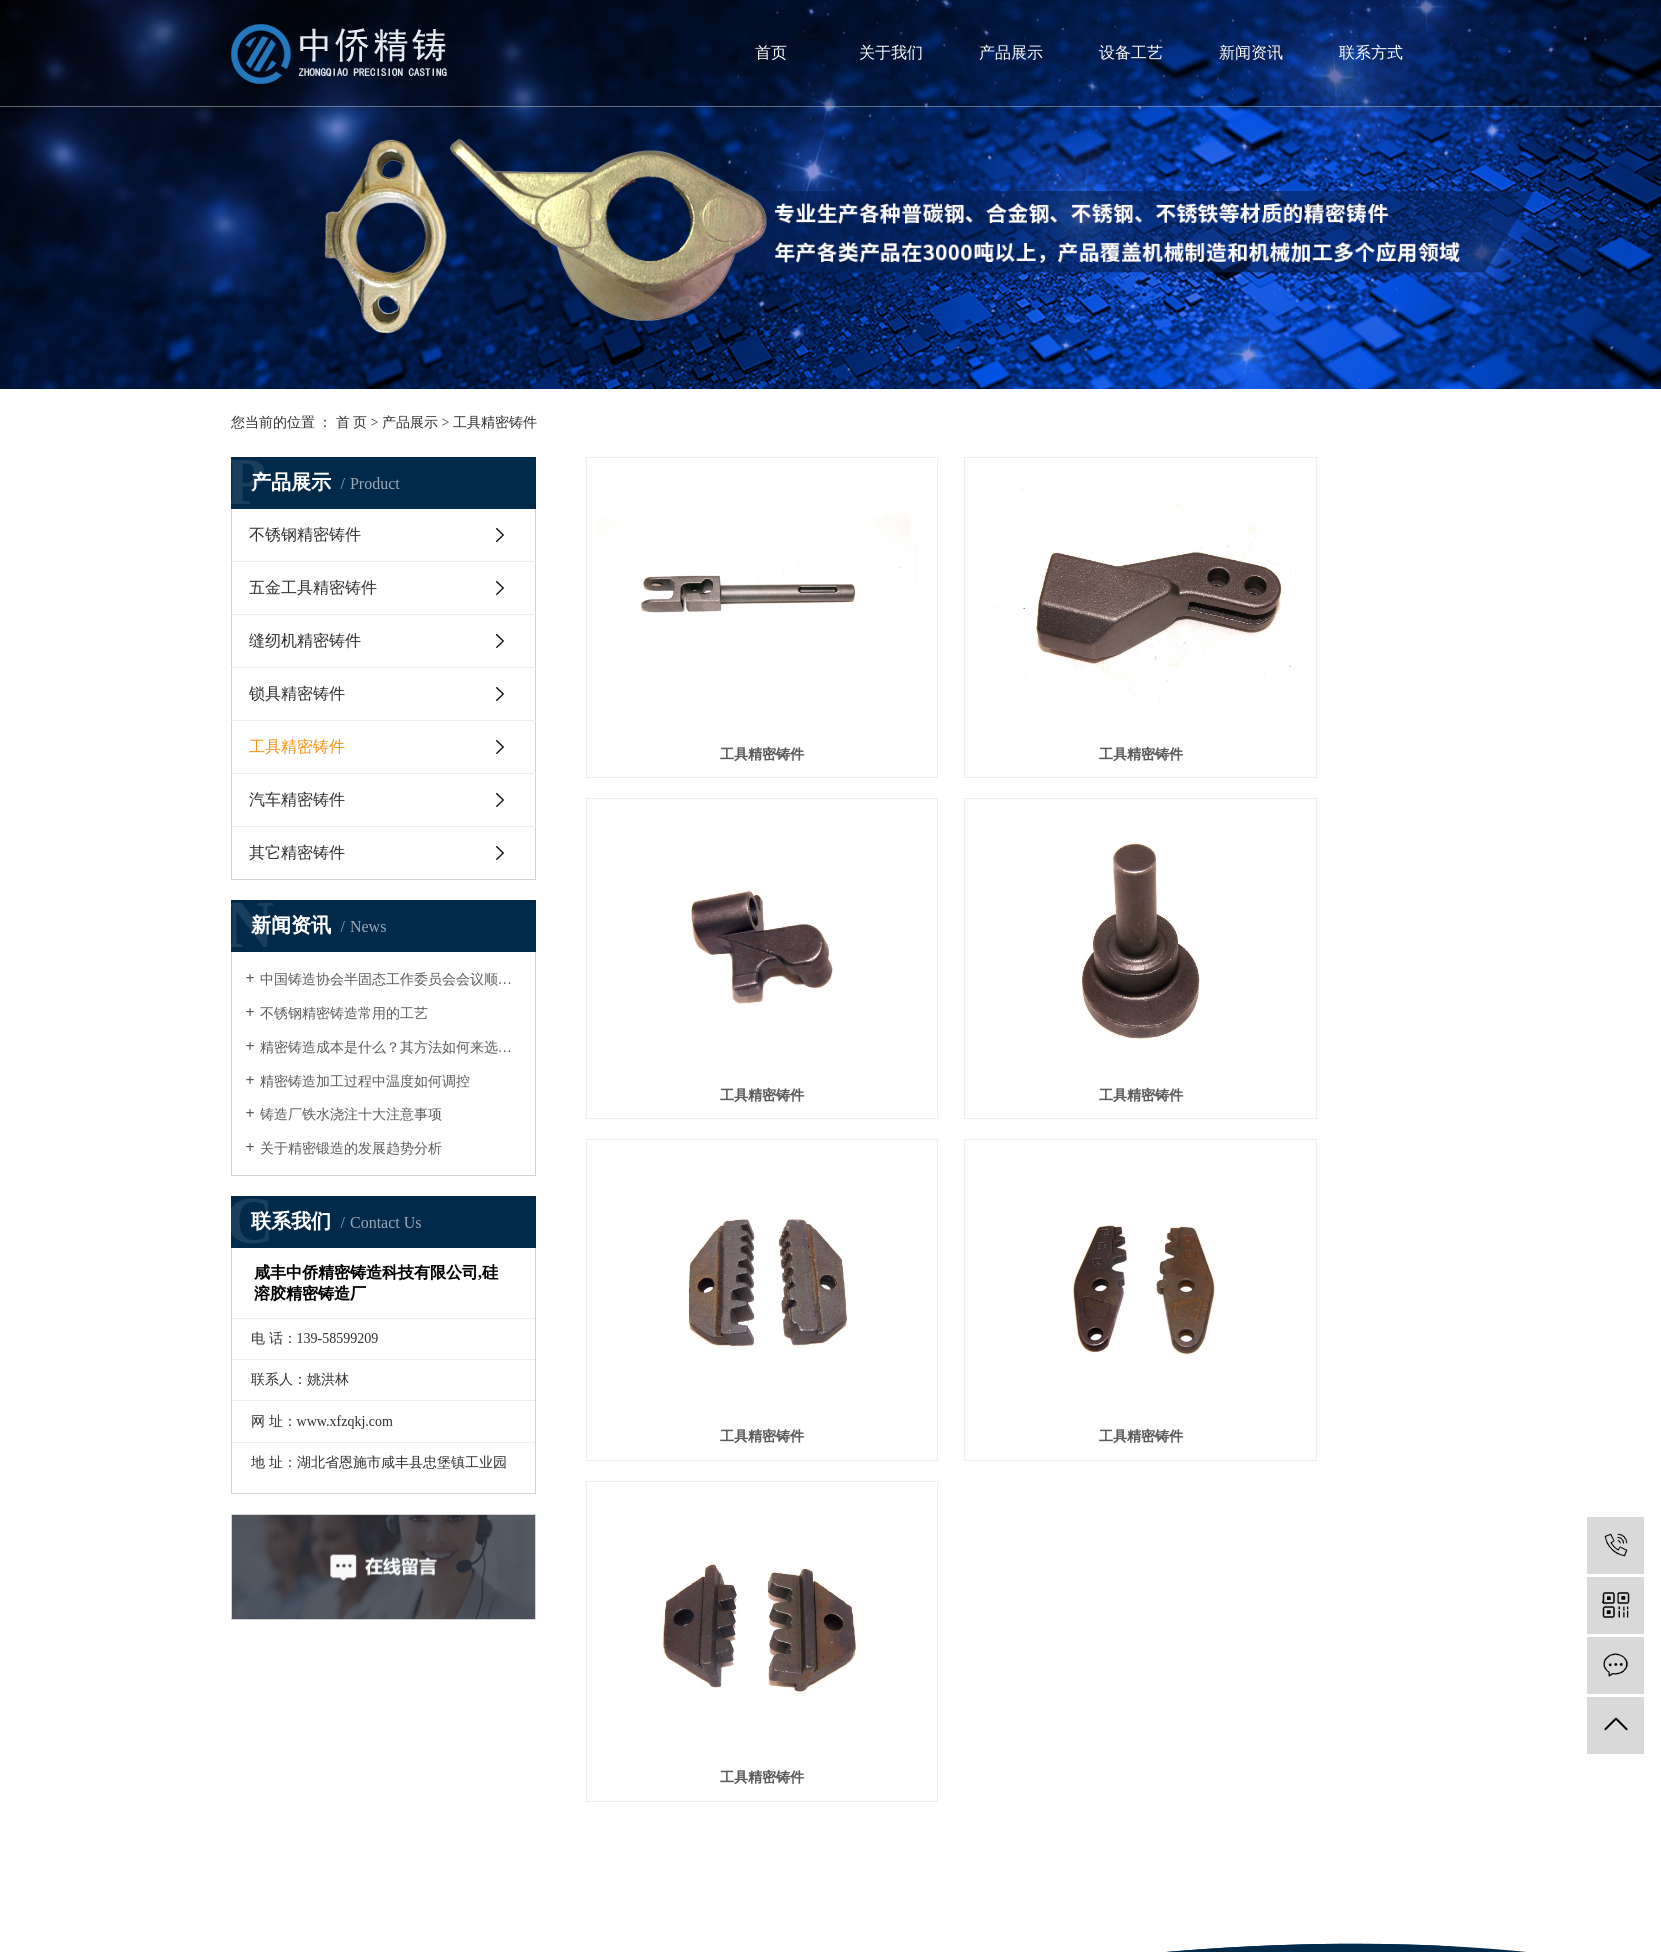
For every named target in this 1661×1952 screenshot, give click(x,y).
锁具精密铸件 (297, 693)
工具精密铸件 (495, 422)
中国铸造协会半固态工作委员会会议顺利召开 (390, 979)
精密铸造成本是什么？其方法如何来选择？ (390, 1047)
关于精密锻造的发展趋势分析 (351, 1148)
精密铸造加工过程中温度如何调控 (365, 1081)
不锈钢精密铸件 (305, 534)
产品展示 (1011, 52)
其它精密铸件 (297, 852)
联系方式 (1371, 52)
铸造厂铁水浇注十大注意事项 (351, 1114)
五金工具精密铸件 (313, 587)
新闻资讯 (1251, 52)
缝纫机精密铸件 (305, 640)
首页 (771, 52)
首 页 (352, 422)
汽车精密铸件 (297, 799)
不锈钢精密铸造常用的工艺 (344, 1013)
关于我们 (891, 52)
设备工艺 (1131, 52)
